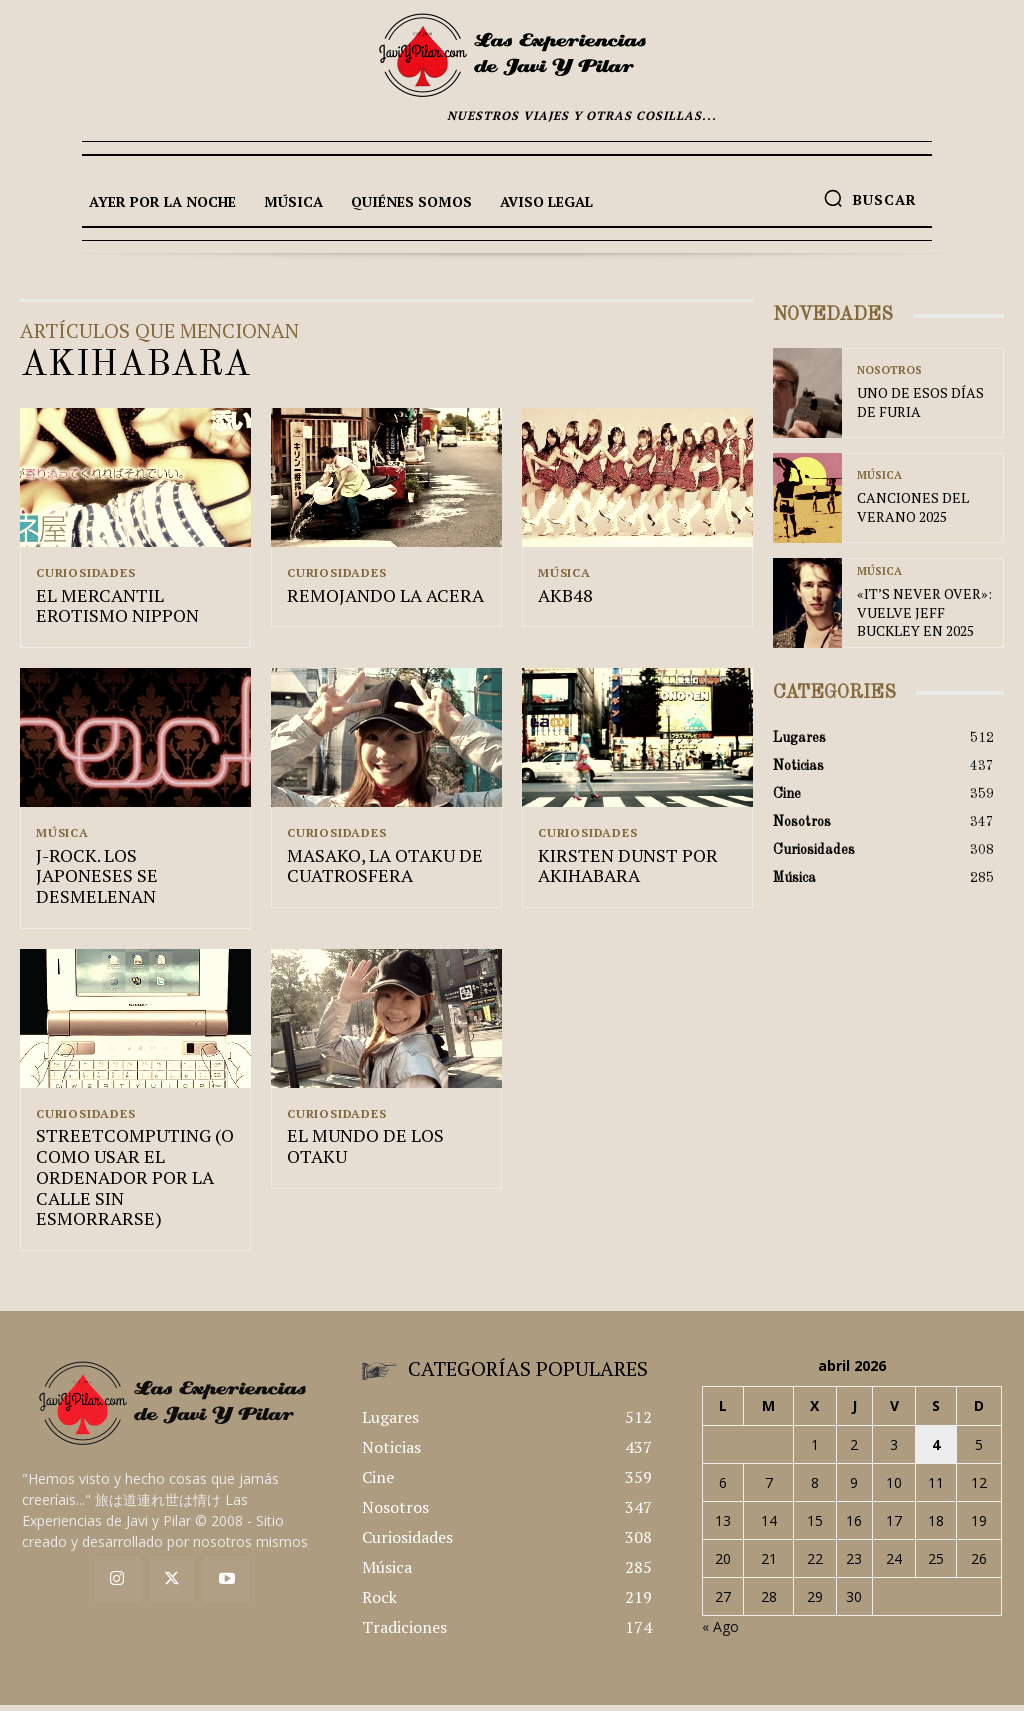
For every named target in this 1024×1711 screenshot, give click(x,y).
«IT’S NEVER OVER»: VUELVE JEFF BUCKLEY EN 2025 (918, 612)
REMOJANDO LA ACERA (374, 599)
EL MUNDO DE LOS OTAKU (385, 1125)
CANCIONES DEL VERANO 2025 (903, 507)
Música (564, 573)
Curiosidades (86, 573)
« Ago (720, 1594)
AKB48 (563, 599)
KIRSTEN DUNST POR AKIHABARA (618, 872)
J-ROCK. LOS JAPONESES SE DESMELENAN (128, 872)
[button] (870, 198)
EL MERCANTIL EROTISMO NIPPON (110, 609)
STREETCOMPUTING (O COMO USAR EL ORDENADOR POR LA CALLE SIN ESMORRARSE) (131, 1156)
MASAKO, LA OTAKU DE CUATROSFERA (375, 872)
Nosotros (889, 373)
